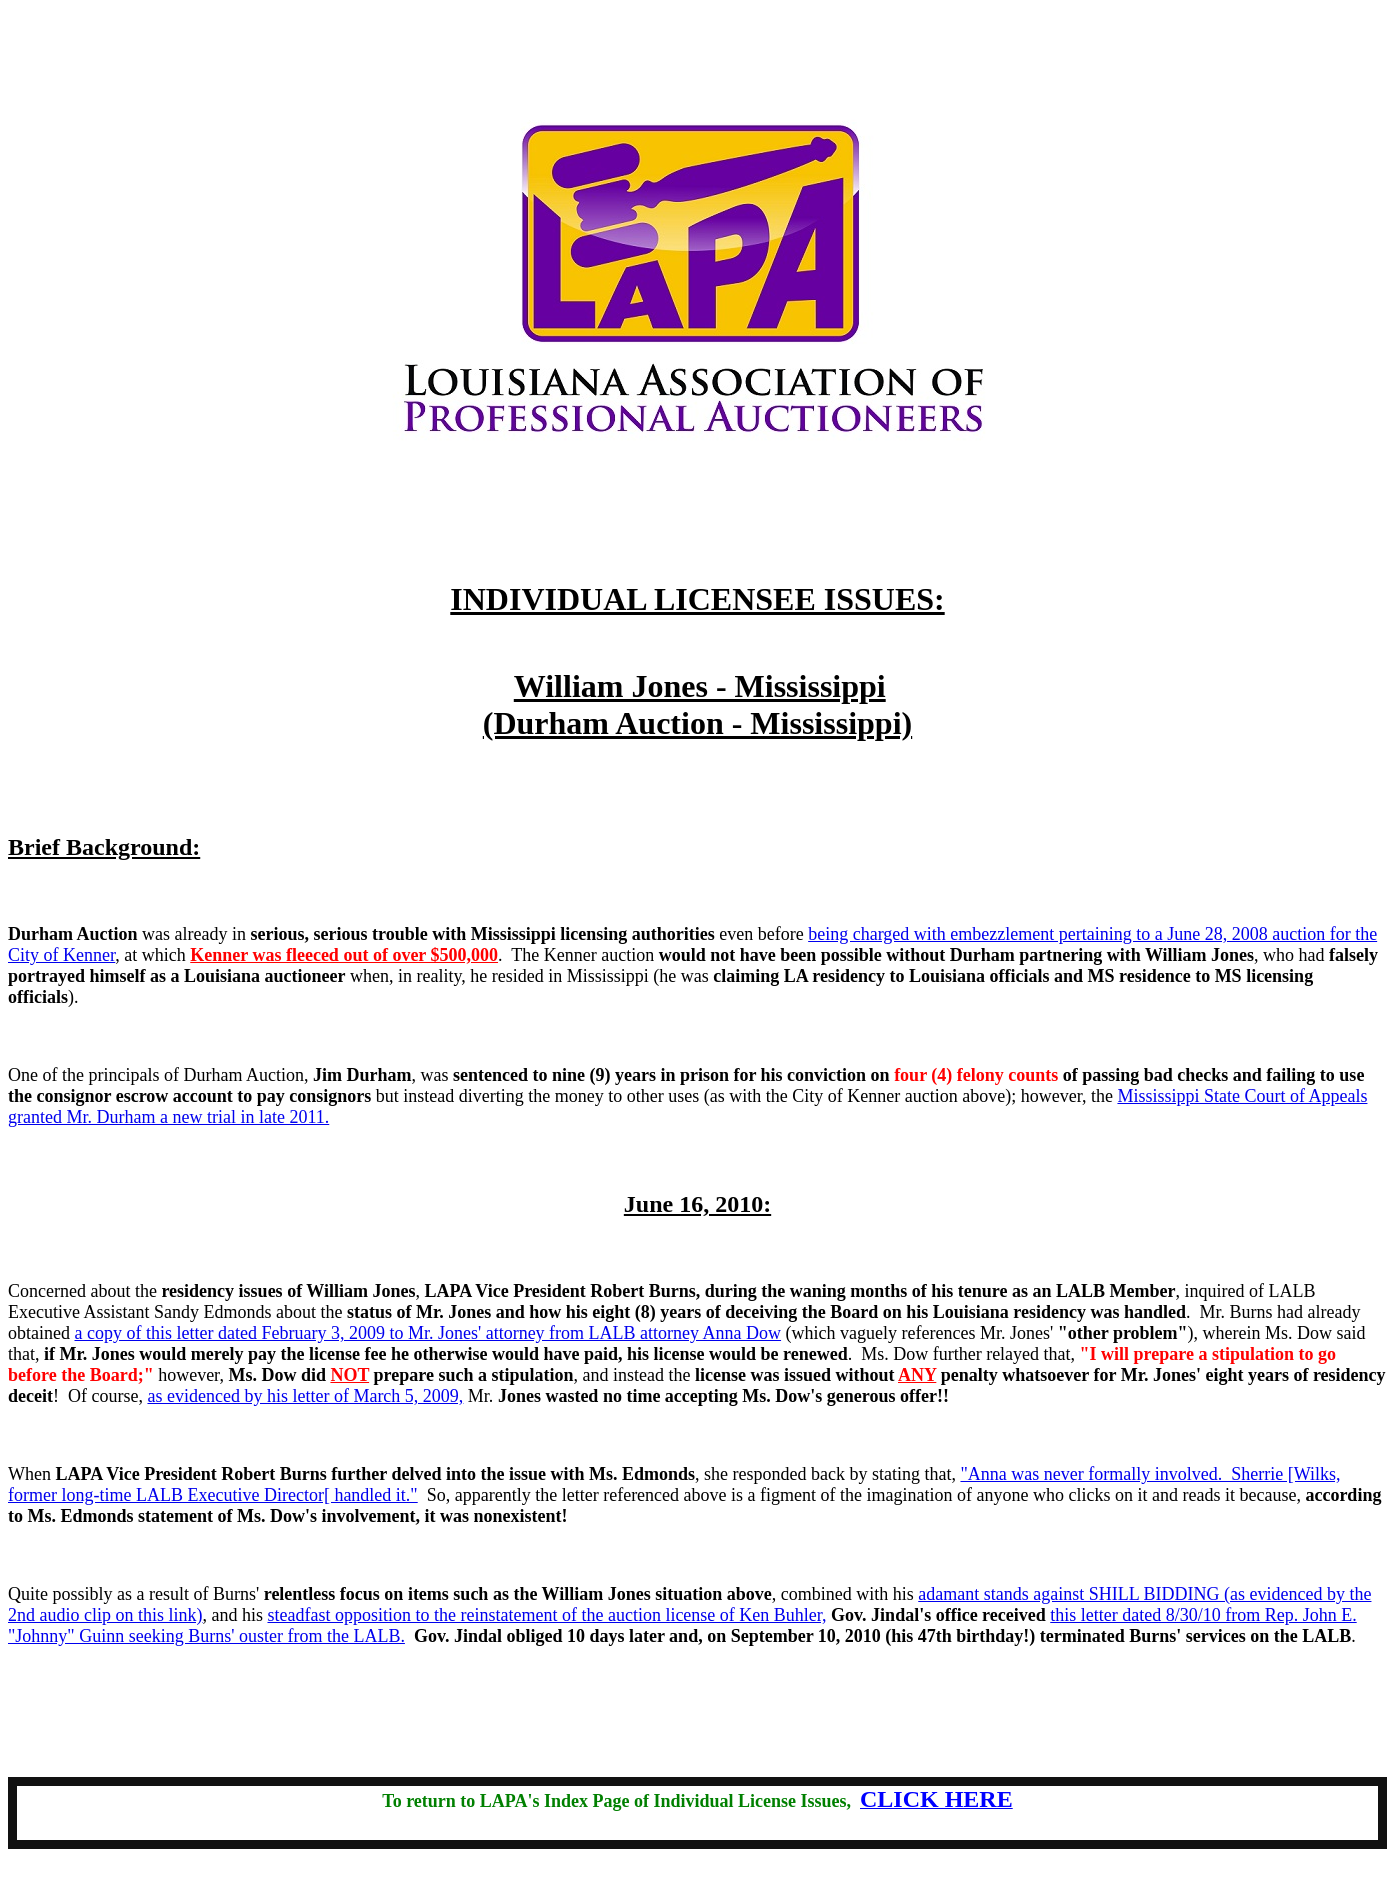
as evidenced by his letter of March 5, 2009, (305, 1396)
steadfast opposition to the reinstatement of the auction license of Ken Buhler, (546, 1615)
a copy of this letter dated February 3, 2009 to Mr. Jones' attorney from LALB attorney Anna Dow (427, 1333)
